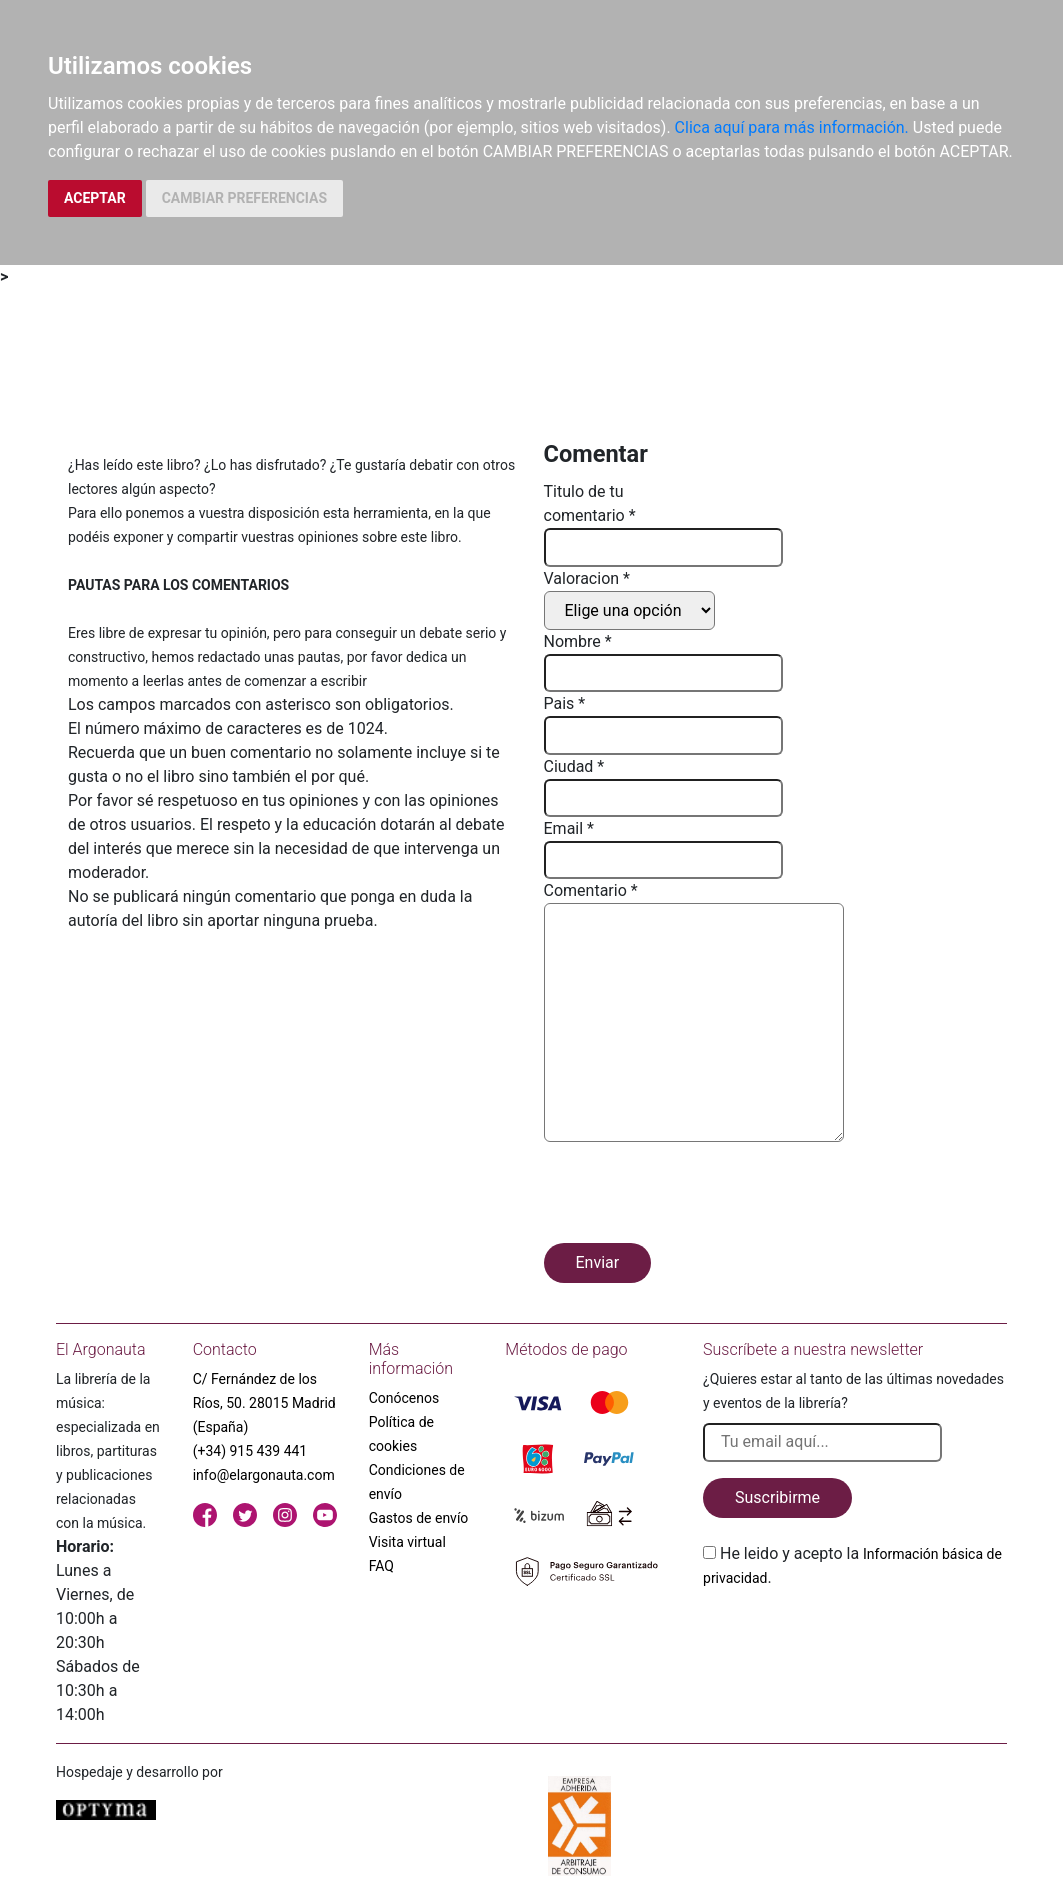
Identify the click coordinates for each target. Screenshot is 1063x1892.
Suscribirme (777, 1497)
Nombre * (578, 641)
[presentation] (696, 1196)
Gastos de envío (419, 1518)
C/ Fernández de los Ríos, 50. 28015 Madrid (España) (264, 1403)
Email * (569, 828)
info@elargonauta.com (264, 1475)
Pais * (565, 703)
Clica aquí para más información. (792, 127)
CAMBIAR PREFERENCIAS (244, 198)
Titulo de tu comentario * (590, 503)
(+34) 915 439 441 (250, 1451)
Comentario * (591, 890)
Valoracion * (587, 578)
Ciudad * (574, 766)
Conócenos (404, 1398)
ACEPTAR (95, 198)
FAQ (381, 1566)
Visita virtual (407, 1542)
